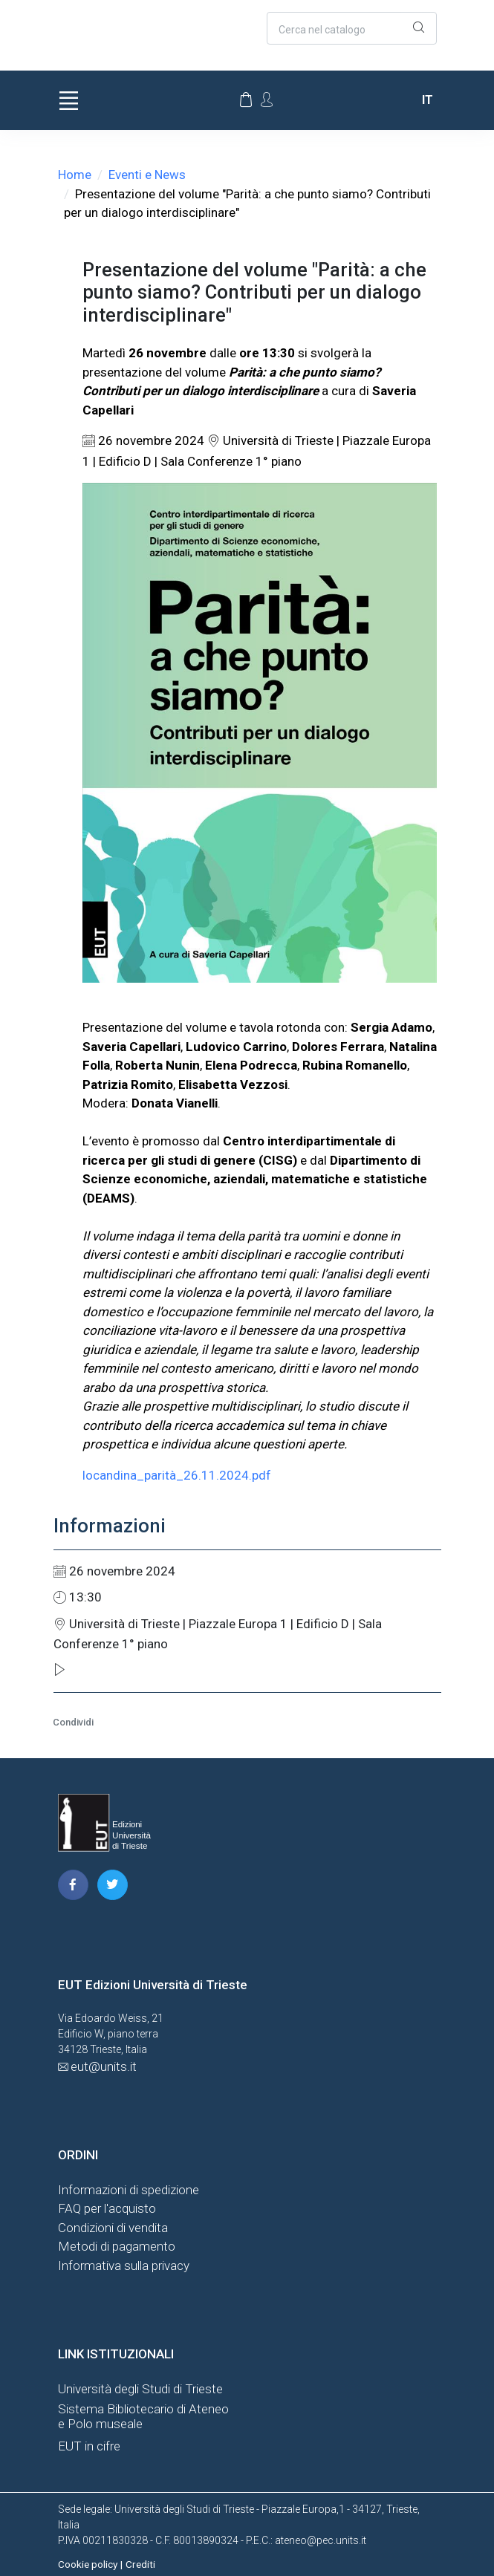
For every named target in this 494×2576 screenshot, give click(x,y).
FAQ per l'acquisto (107, 2208)
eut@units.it (104, 2066)
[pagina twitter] (112, 1885)
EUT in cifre (89, 2446)
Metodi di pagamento (116, 2246)
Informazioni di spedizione (128, 2189)
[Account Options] (266, 99)
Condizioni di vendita (113, 2227)
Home (74, 174)
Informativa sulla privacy (123, 2265)
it (427, 100)
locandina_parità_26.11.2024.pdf (176, 1475)
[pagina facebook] (73, 1885)
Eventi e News (147, 174)
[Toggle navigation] (69, 100)
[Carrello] (245, 100)
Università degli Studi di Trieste (140, 2388)
